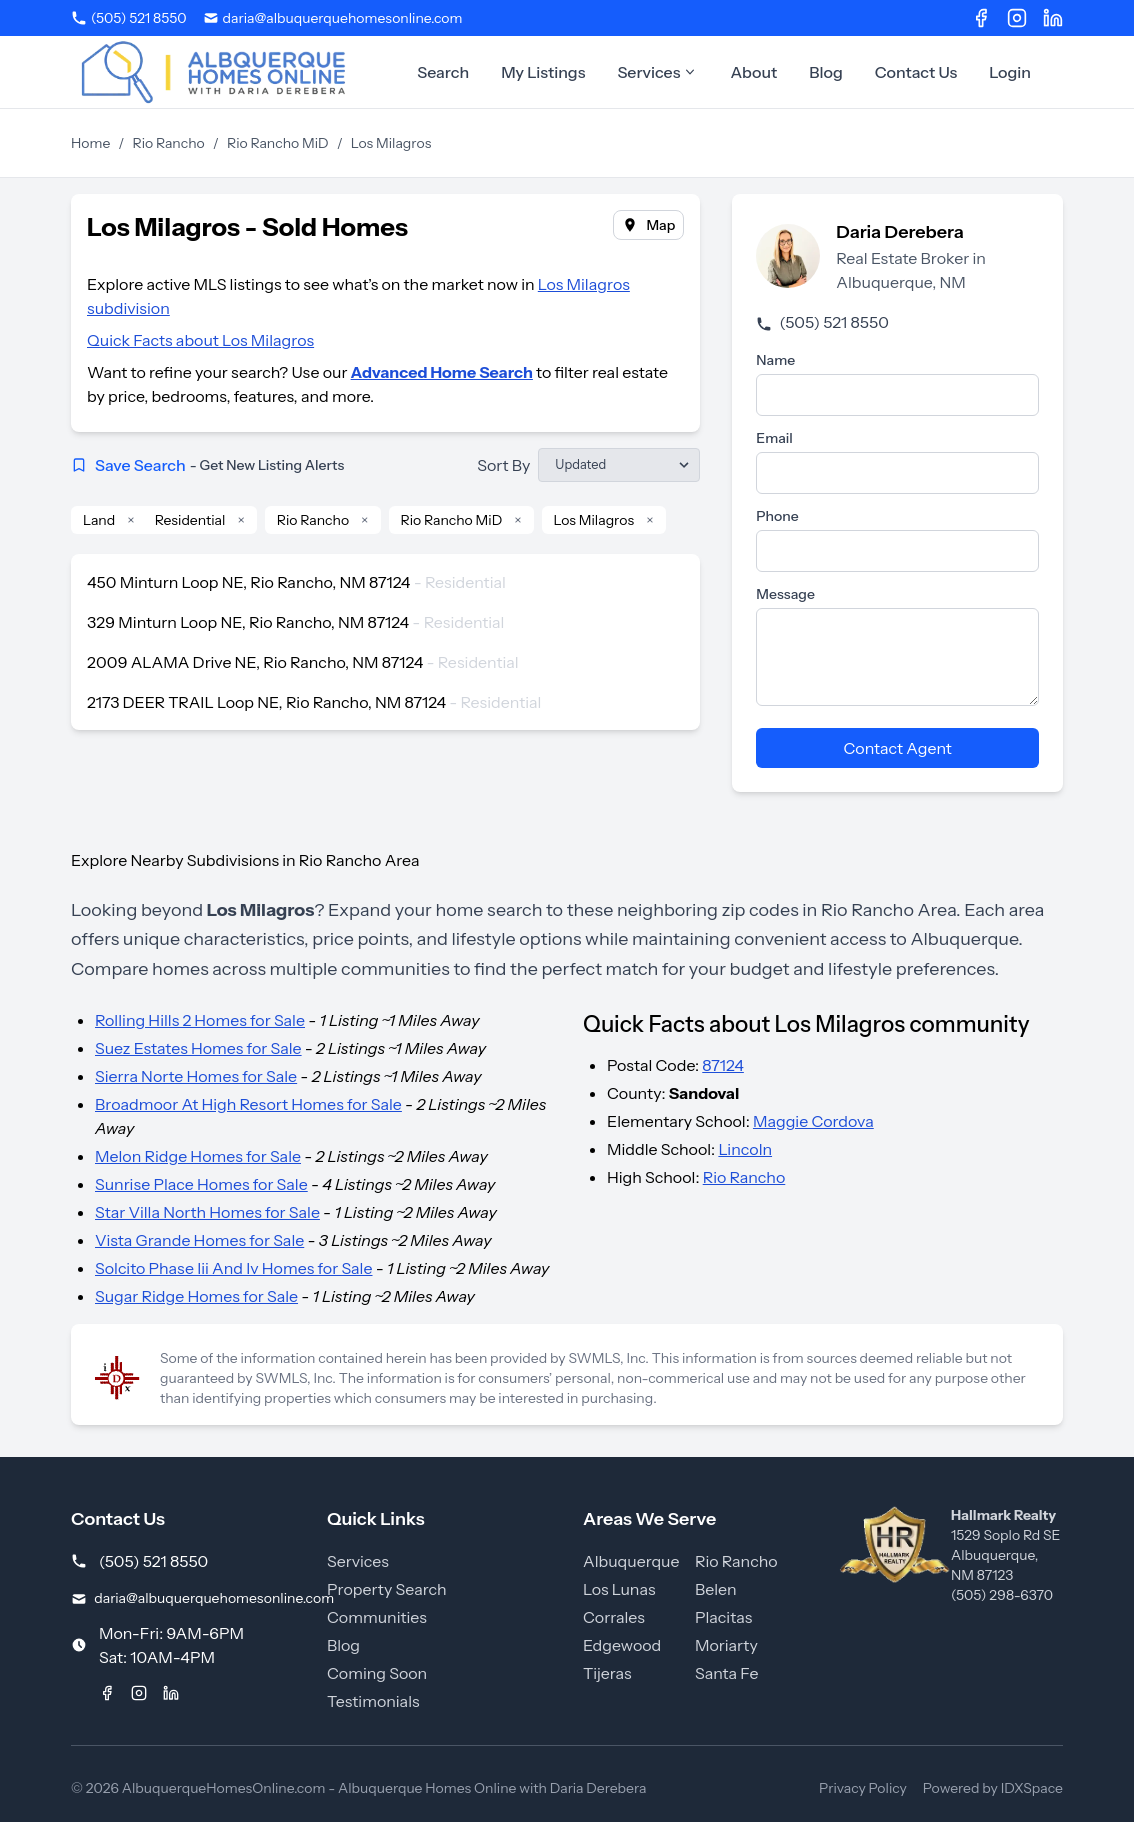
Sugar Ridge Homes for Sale (196, 1296)
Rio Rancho (169, 143)
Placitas (723, 1617)
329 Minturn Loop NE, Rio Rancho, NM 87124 (248, 622)
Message (785, 594)
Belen (716, 1589)
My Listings (543, 72)
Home (90, 143)
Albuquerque (631, 1561)
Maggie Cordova (813, 1121)
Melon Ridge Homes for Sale (198, 1156)
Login (1010, 72)
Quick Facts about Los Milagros (200, 340)
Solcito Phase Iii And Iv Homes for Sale (234, 1268)
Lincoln (745, 1149)
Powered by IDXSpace (993, 1788)
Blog (826, 72)
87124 (723, 1065)
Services (657, 72)
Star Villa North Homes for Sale (207, 1212)
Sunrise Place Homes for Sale (201, 1184)
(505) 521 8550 (822, 322)
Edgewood (622, 1645)
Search (443, 72)
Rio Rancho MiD (278, 143)
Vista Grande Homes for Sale (199, 1240)
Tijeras (607, 1673)
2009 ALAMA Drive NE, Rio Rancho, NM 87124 (255, 662)
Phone (777, 516)
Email (774, 438)
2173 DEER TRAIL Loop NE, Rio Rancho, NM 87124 (266, 702)
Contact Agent (898, 748)
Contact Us (916, 72)
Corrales (614, 1617)
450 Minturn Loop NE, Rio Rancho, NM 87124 (248, 582)
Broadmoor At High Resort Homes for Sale (248, 1104)
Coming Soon (377, 1673)
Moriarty (726, 1645)
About (753, 72)
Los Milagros (594, 520)
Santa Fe (726, 1673)
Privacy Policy (863, 1788)
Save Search (207, 465)
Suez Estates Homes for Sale (198, 1048)
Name (775, 360)
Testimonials (373, 1701)
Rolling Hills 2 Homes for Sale (200, 1020)
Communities (377, 1617)
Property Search (387, 1589)
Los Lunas (619, 1589)
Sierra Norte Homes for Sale (196, 1076)
